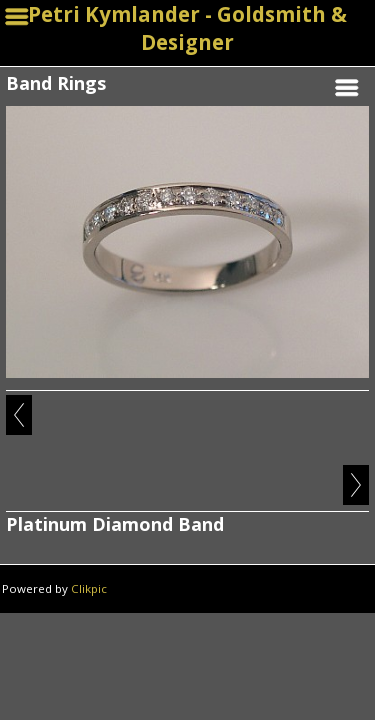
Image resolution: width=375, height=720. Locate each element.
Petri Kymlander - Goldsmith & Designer (187, 28)
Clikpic (89, 588)
